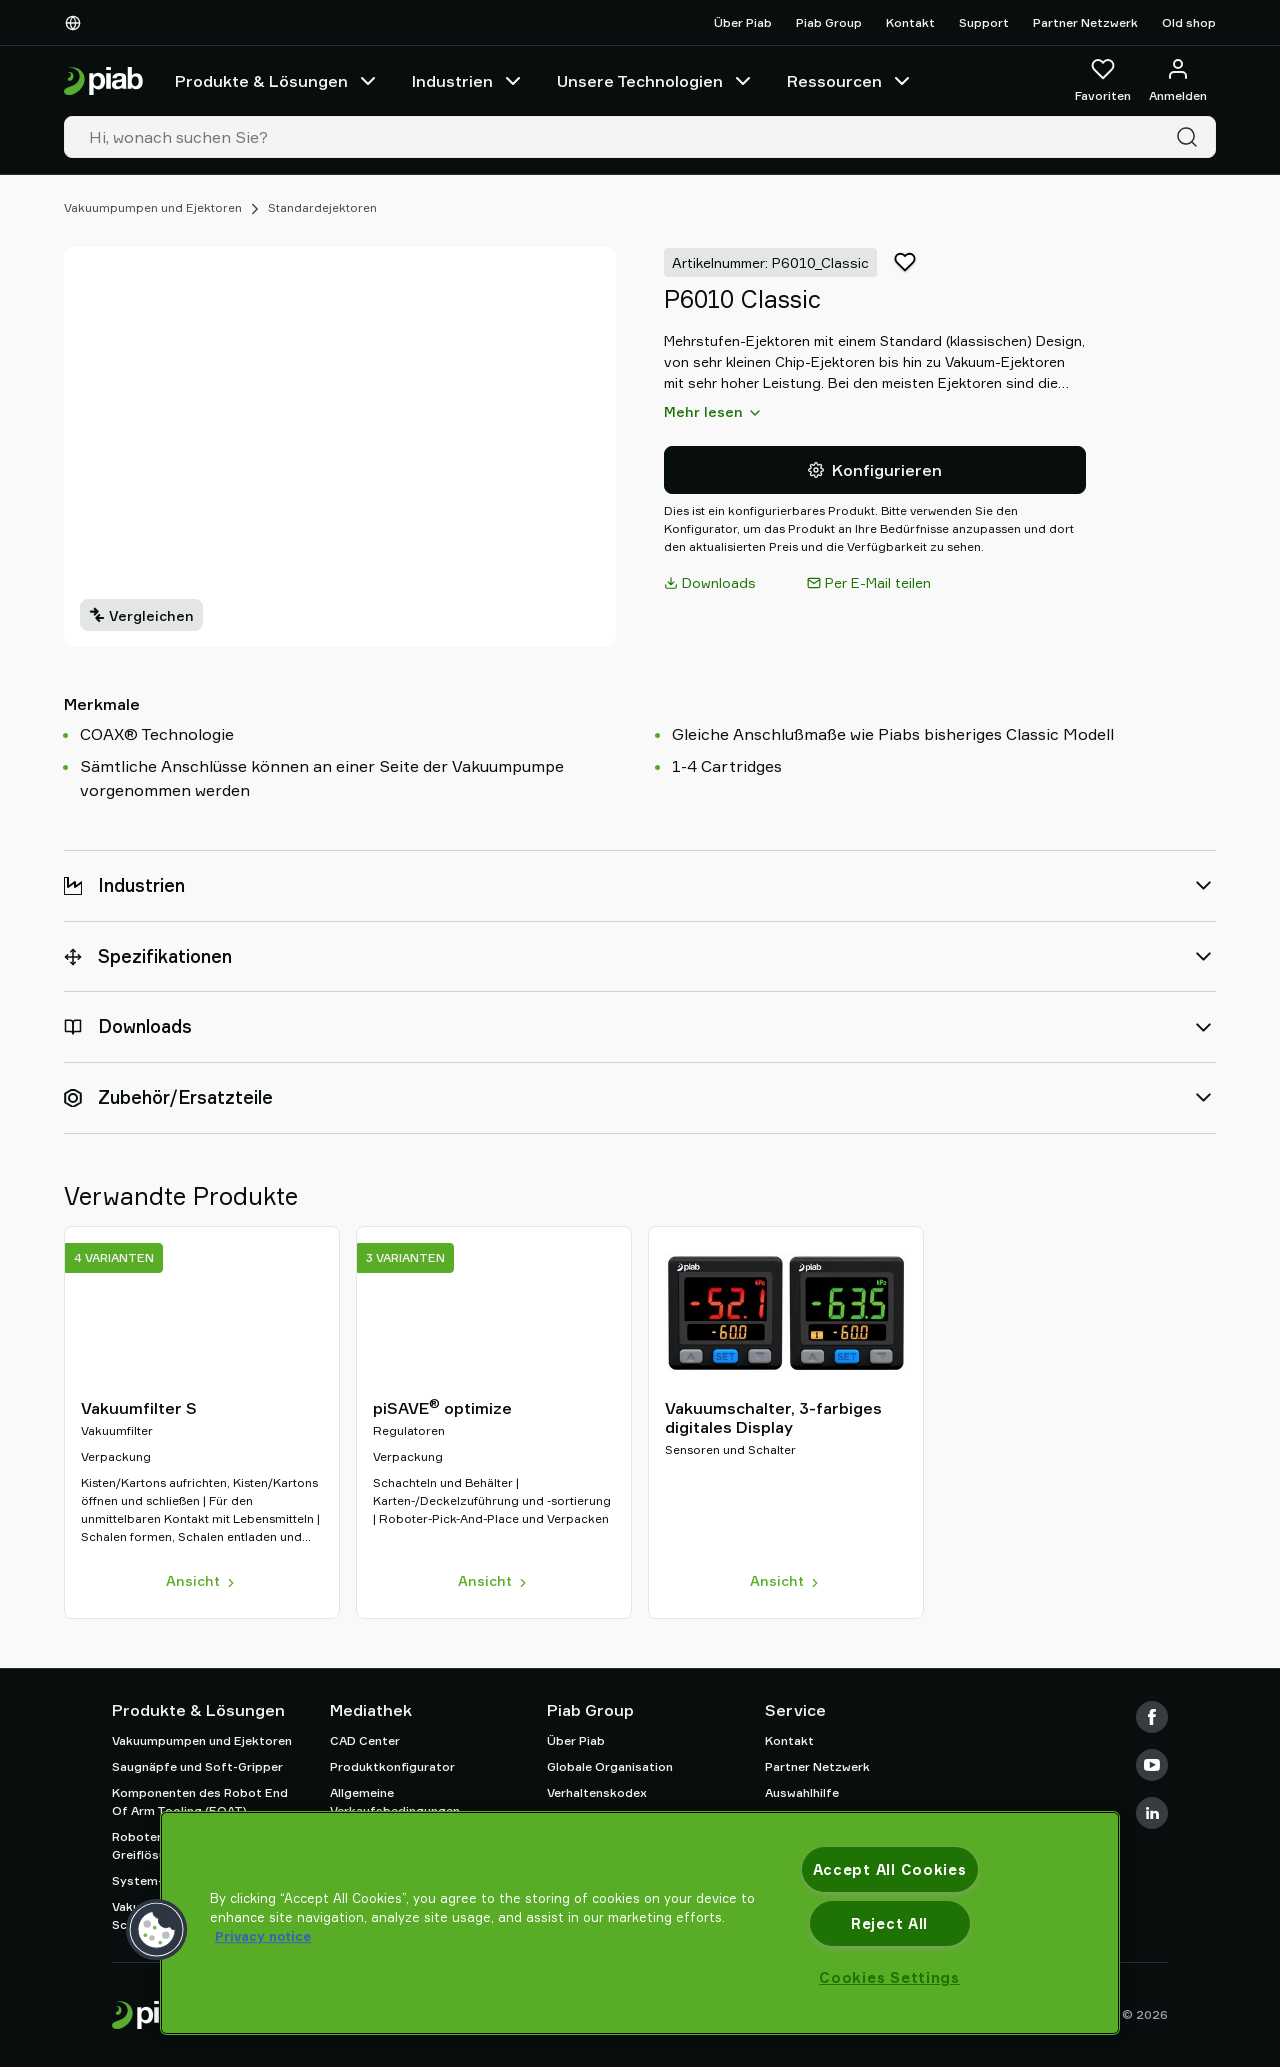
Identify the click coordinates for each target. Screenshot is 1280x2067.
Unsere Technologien (656, 81)
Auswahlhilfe (802, 1792)
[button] (157, 1930)
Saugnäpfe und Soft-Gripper (197, 1766)
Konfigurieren (875, 470)
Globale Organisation (610, 1766)
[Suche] (1191, 137)
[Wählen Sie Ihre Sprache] (77, 23)
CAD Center (365, 1740)
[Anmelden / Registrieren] (1178, 81)
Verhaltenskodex (597, 1792)
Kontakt (910, 22)
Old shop (1189, 22)
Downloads (710, 582)
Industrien (468, 81)
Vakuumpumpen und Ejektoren (153, 207)
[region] (640, 1923)
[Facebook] (1152, 1717)
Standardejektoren (322, 207)
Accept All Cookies (890, 1869)
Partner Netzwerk (1085, 22)
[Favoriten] (1103, 81)
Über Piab (743, 22)
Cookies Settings (889, 1977)
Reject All (889, 1923)
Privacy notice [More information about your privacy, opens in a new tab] (263, 1936)
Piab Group (829, 22)
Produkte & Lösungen (277, 81)
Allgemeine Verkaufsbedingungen (395, 1801)
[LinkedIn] (1152, 1813)
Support (984, 22)
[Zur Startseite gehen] (103, 81)
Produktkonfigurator (392, 1766)
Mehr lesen (713, 412)
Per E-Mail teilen (869, 582)
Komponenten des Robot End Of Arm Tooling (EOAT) (200, 1801)
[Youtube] (1152, 1765)
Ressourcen (850, 81)
